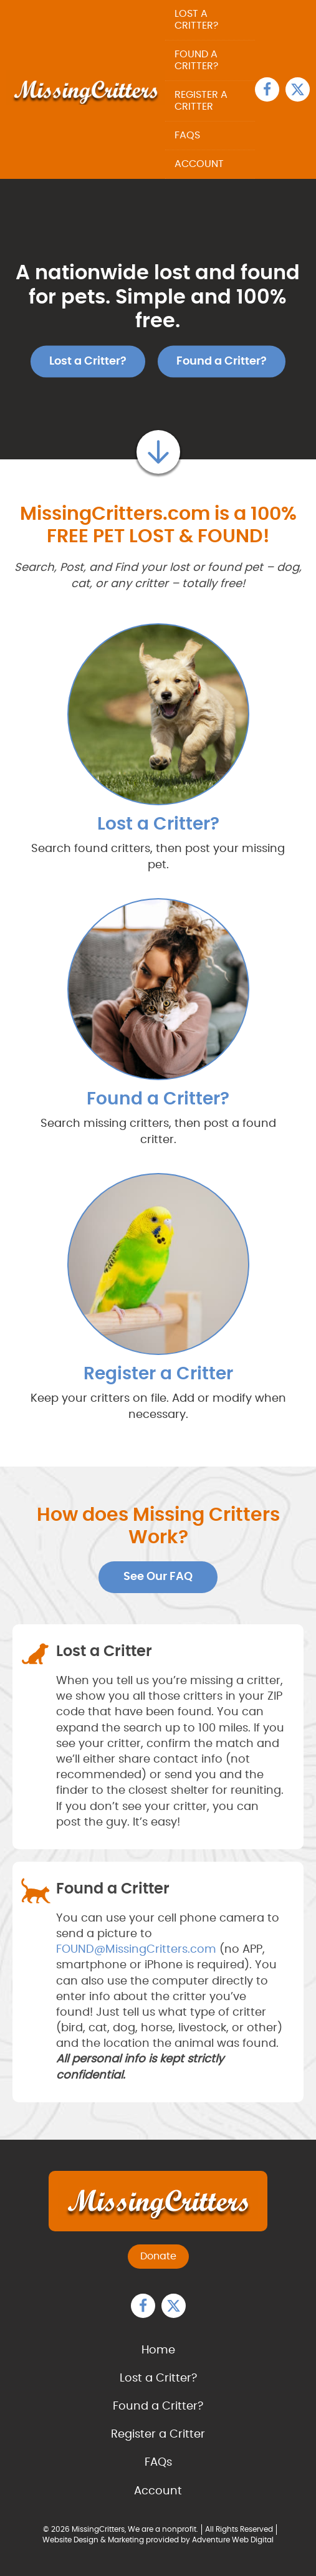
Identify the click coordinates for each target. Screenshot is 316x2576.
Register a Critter (201, 101)
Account (199, 164)
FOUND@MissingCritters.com (136, 1949)
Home (158, 2350)
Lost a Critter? (196, 20)
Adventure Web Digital (233, 2540)
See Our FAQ (158, 1576)
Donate (158, 2256)
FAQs (187, 135)
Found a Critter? (196, 60)
